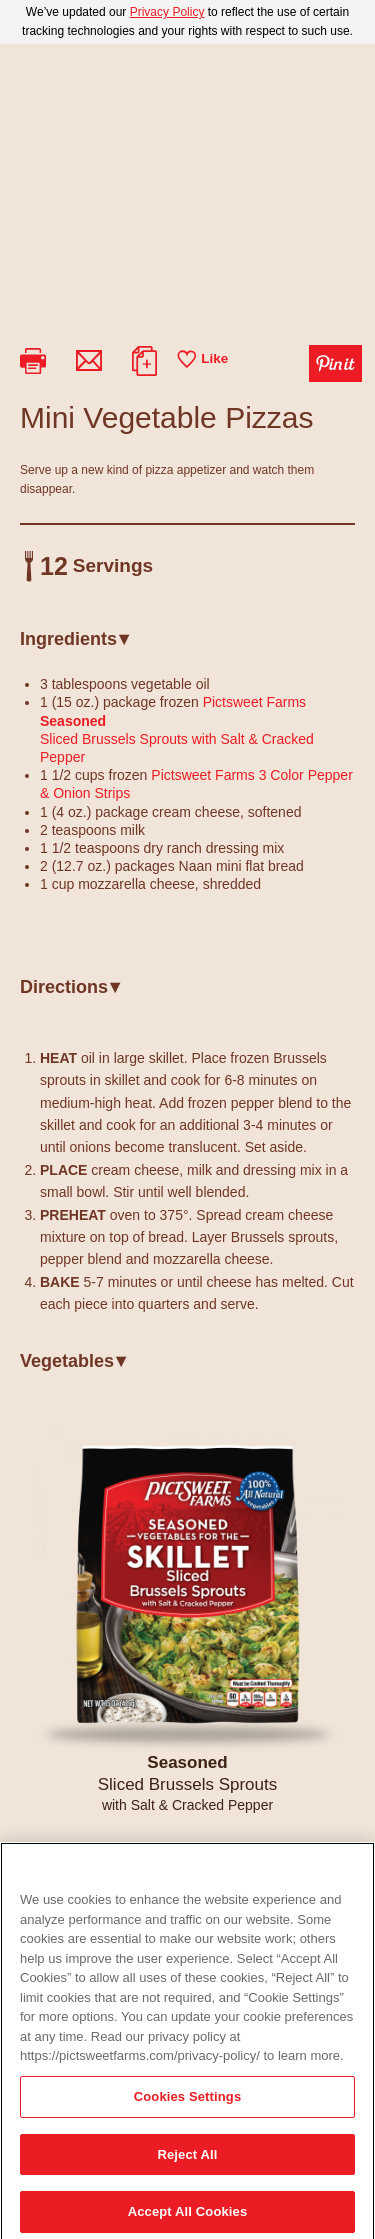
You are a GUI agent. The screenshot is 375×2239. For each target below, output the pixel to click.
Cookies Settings (188, 2111)
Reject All (187, 2168)
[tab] (187, 646)
